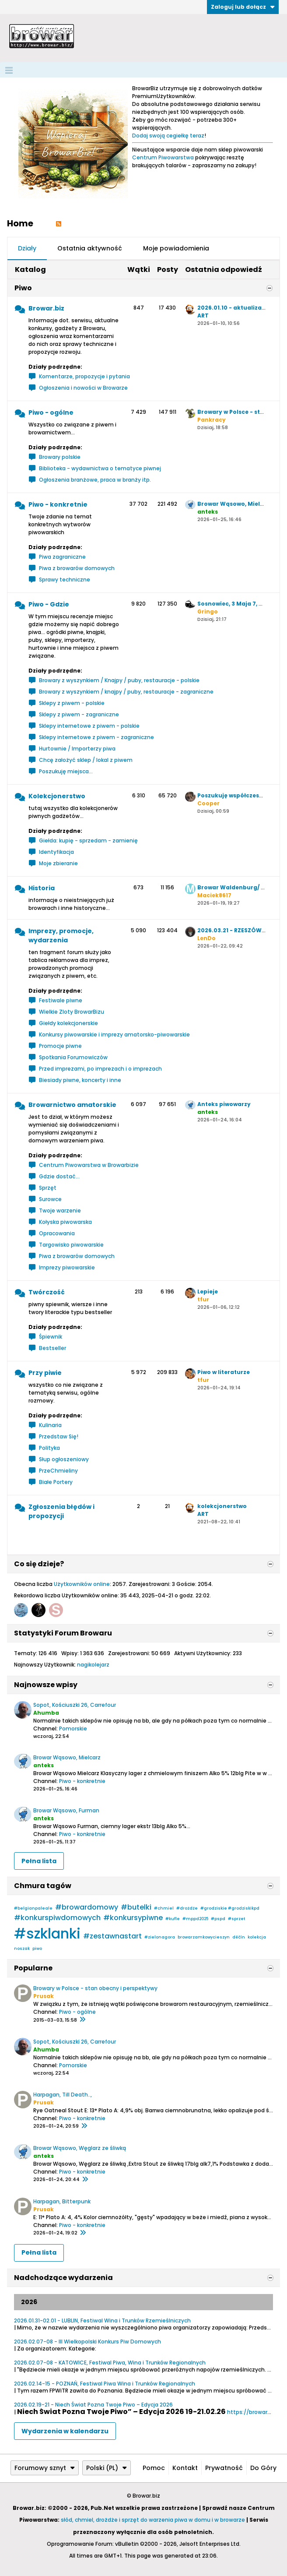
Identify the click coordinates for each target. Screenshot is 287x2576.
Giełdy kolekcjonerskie (68, 1023)
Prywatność (224, 2467)
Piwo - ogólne (51, 412)
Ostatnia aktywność (89, 248)
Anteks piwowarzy (224, 1104)
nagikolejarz (93, 1664)
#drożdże (187, 1908)
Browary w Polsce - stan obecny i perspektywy (95, 1988)
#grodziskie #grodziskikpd (229, 1908)
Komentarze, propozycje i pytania (84, 376)
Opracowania (57, 1233)
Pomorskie (73, 1728)
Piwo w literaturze (223, 1372)
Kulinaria (50, 1425)
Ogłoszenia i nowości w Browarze (83, 387)
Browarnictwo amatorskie (72, 1104)
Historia (41, 888)
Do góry (263, 2467)
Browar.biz (46, 308)
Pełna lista (38, 1861)
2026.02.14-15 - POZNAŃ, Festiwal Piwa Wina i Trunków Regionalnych (104, 2383)
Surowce (50, 1199)
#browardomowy (86, 1907)
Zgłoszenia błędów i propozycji (61, 1511)
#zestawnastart (112, 1936)
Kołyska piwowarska (65, 1222)
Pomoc (154, 2467)
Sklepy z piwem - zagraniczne (79, 714)
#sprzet (236, 1918)
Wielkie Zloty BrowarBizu (71, 1011)
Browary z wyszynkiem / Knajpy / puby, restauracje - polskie (119, 680)
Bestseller (52, 1348)
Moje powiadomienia (176, 248)
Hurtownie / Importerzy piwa (77, 748)
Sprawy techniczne (64, 579)
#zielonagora (159, 1937)
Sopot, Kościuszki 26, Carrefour (74, 1705)
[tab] (27, 248)
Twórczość (46, 1292)
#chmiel (164, 1908)
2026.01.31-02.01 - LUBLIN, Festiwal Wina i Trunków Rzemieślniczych (102, 2320)
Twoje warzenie (60, 1210)
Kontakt (185, 2467)
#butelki (136, 1907)
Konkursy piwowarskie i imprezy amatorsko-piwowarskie (114, 1034)
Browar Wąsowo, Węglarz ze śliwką (79, 2148)
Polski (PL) (106, 2467)
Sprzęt (47, 1187)
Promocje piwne (60, 1046)
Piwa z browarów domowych (77, 568)
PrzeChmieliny (58, 1470)
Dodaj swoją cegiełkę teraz (168, 135)
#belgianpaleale (33, 1908)
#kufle (172, 1918)
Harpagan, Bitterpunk (62, 2201)
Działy (27, 248)
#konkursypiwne (133, 1918)
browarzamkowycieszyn (204, 1937)
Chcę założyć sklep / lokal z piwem (86, 760)
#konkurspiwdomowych (57, 1918)
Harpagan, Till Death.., (62, 2094)
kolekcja (257, 1937)
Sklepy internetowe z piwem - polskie (89, 725)
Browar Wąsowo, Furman (66, 1810)
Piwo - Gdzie (48, 604)
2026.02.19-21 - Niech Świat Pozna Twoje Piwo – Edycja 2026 (93, 2404)
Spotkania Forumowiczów (73, 1057)
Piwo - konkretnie (58, 504)
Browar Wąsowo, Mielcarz (235, 503)
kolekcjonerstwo (222, 1506)
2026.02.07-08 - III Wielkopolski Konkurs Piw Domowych (87, 2341)
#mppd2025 (195, 1918)
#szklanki (47, 1933)
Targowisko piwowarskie (71, 1244)
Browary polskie (59, 457)
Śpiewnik (50, 1336)
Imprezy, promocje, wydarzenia (61, 935)
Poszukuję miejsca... (66, 771)
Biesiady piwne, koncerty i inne (80, 1080)
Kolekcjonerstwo (56, 796)
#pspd (218, 1918)
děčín (238, 1937)
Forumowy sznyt (44, 2467)
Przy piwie (45, 1372)
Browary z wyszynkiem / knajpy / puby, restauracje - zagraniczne (126, 691)
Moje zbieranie (58, 863)
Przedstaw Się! (58, 1436)
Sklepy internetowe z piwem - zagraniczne (96, 737)
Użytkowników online (82, 1584)
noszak (22, 1948)
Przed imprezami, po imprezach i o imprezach (100, 1068)
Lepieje (207, 1291)
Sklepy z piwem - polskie (72, 703)
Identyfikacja (56, 852)
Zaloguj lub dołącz (243, 7)
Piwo (23, 288)
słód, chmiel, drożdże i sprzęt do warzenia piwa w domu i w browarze (153, 2519)
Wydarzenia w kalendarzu (64, 2431)
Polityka (49, 1448)
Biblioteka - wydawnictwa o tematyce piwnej (100, 468)
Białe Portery (56, 1482)
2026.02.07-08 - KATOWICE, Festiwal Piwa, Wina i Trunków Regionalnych (110, 2362)
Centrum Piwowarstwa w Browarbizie (89, 1165)
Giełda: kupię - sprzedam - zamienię (88, 840)
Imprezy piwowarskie (67, 1267)
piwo (37, 1948)
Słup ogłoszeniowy (64, 1459)
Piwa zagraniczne (62, 556)
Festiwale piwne (60, 1000)
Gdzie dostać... (59, 1176)
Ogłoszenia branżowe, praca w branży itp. (95, 479)
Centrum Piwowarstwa (163, 157)
